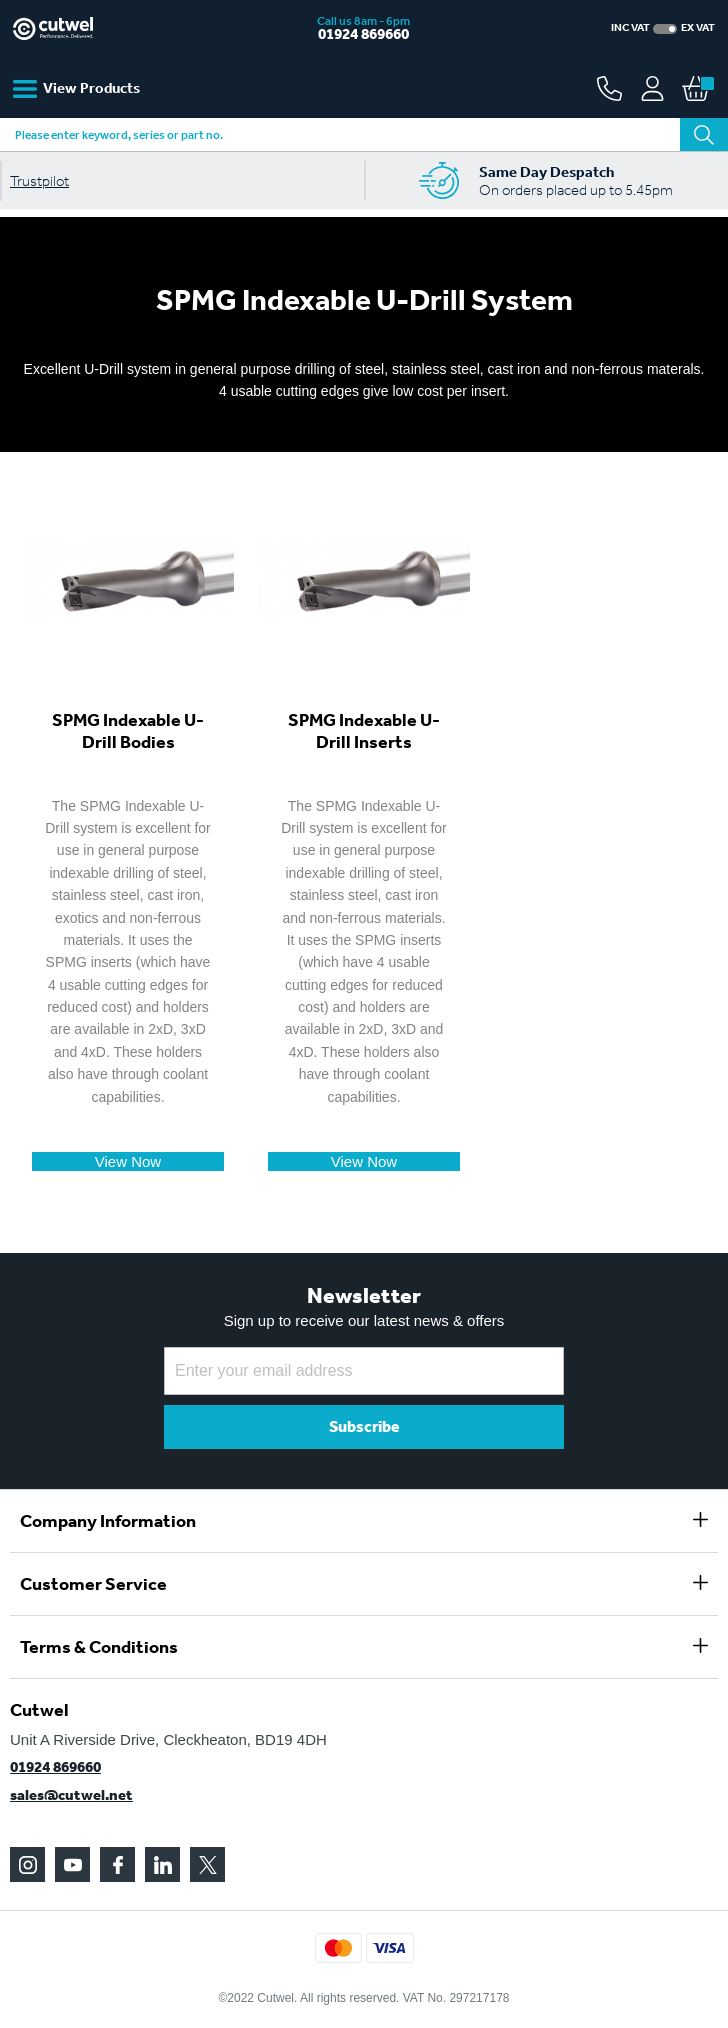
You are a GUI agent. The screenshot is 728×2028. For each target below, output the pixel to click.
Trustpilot (39, 181)
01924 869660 (363, 34)
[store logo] (130, 28)
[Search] (704, 134)
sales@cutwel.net (71, 1795)
